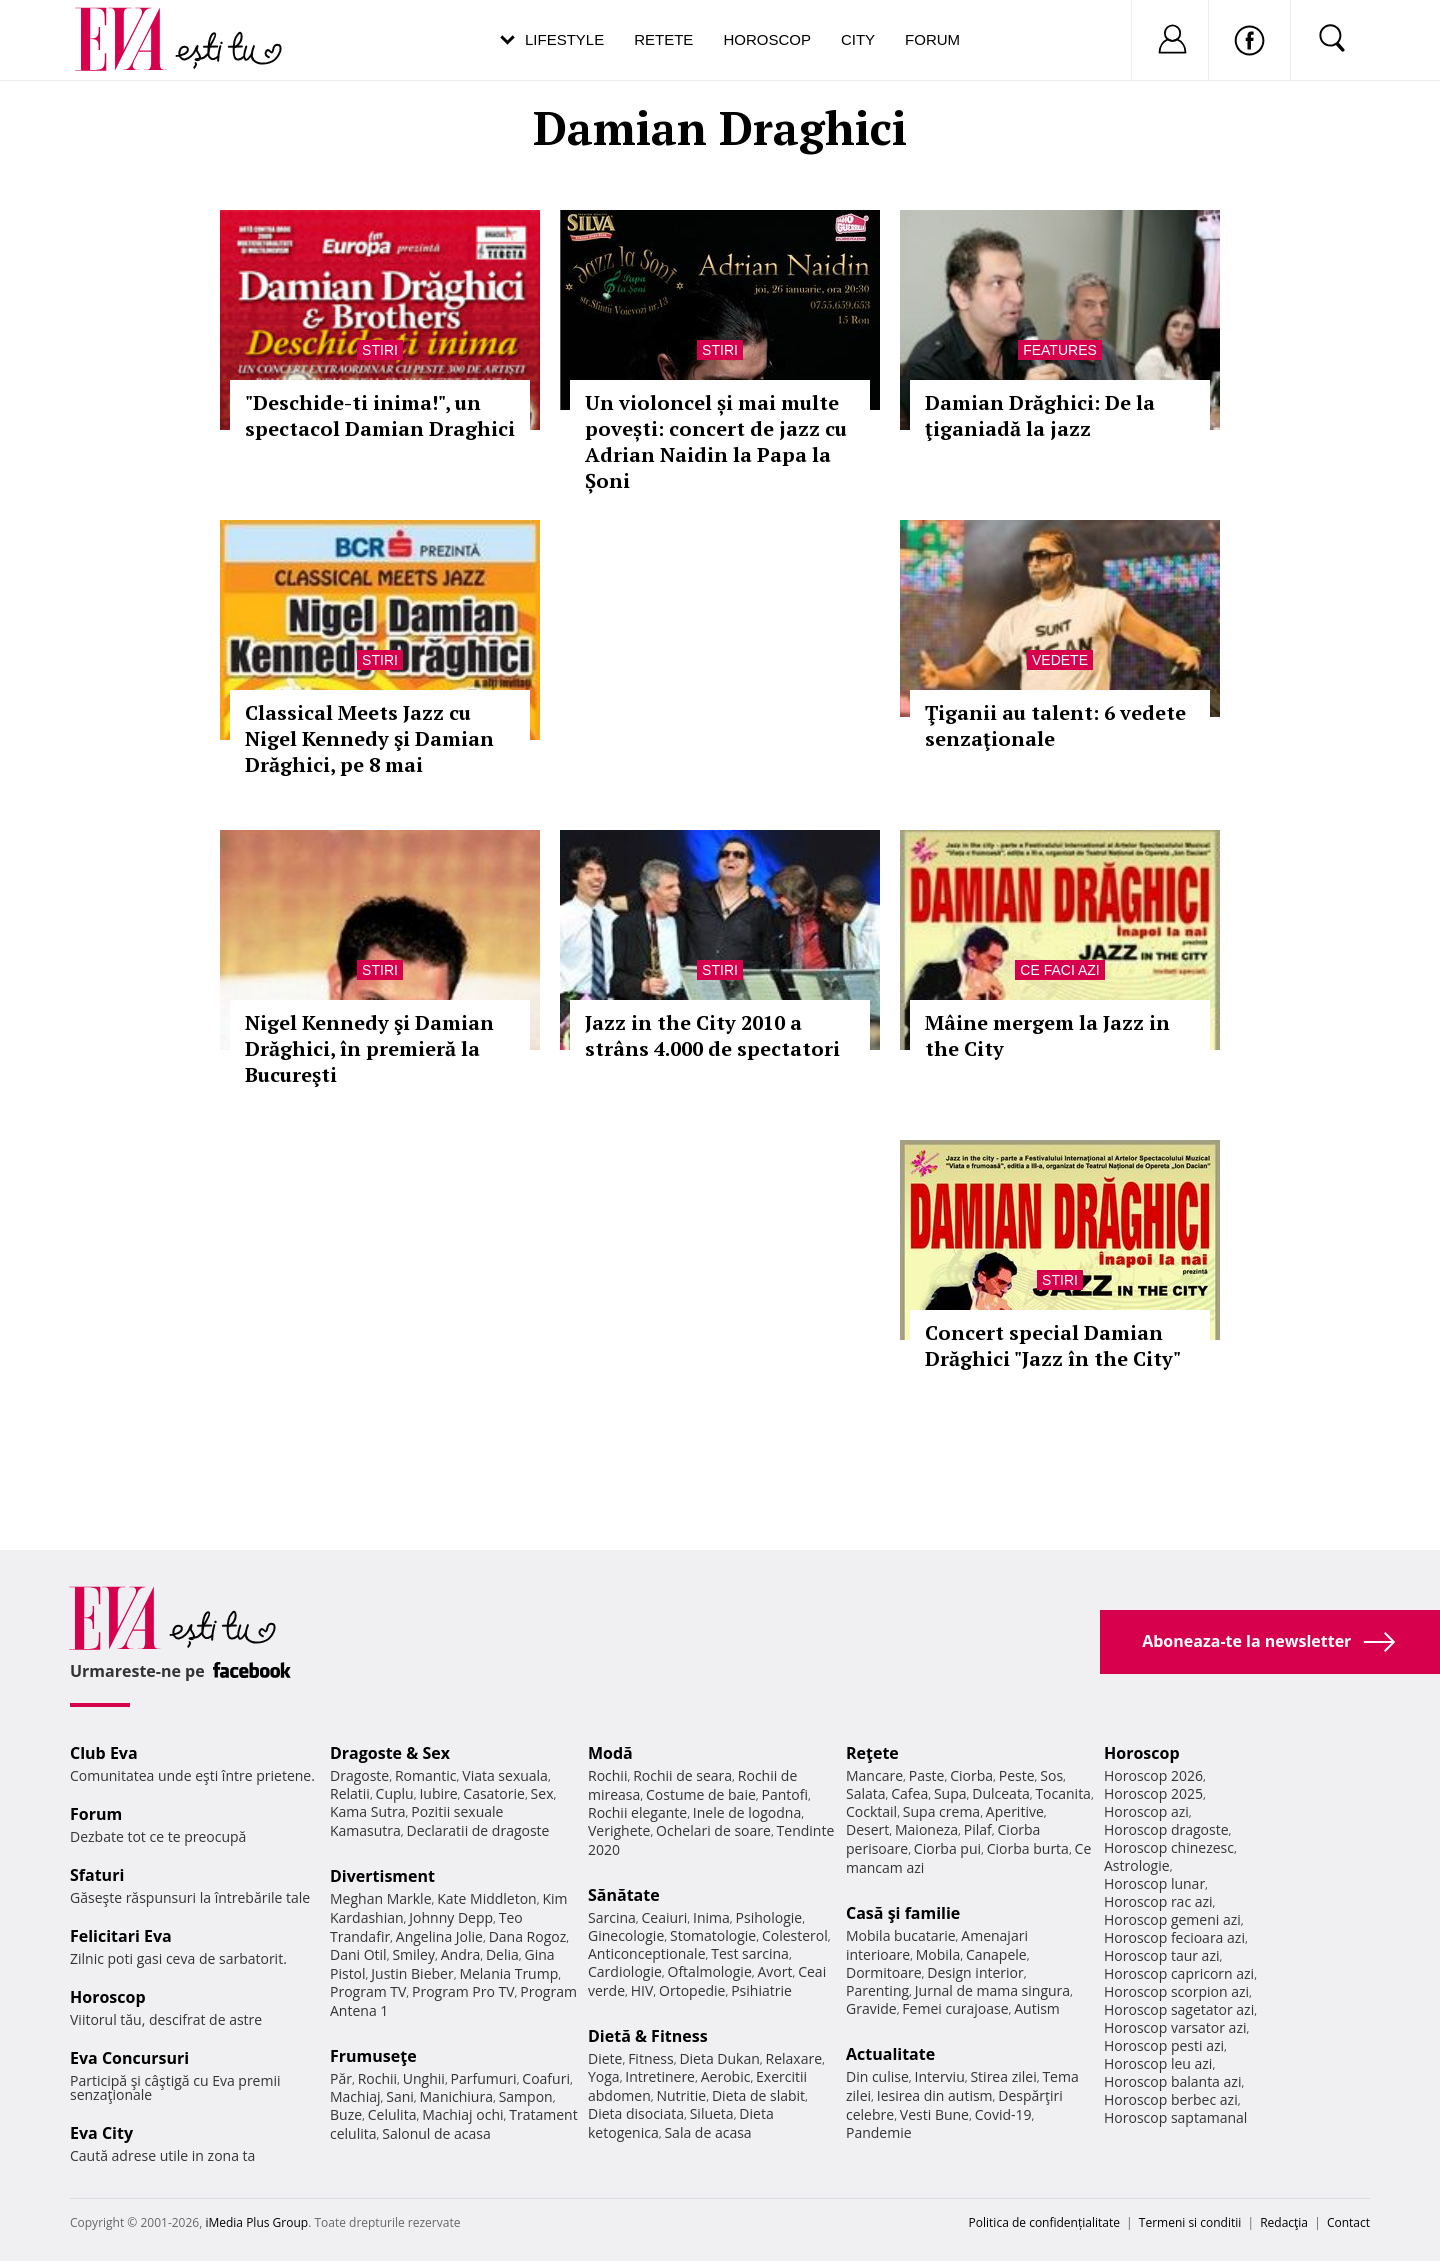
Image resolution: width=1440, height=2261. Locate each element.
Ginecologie (626, 1935)
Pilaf (978, 1829)
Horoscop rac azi (1158, 1901)
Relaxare (794, 2058)
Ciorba (971, 1775)
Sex (542, 1793)
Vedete (1060, 660)
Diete (605, 2058)
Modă (610, 1753)
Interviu (940, 2076)
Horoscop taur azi (1161, 1955)
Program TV (368, 1991)
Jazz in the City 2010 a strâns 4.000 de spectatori (712, 1035)
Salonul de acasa (436, 2133)
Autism (1037, 2008)
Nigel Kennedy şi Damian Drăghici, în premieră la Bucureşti (369, 1048)
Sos (1051, 1775)
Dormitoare (884, 1972)
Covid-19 (1003, 2114)
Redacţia (1284, 2222)
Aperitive (1015, 1811)
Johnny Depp (451, 1917)
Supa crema (941, 1811)
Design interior (975, 1972)
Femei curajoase (955, 2008)
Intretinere (660, 2076)
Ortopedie (692, 1990)
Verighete (619, 1830)
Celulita (392, 2114)
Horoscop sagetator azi (1179, 2009)
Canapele (996, 1954)
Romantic (426, 1775)
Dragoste (359, 1775)
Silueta (712, 2113)
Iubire (438, 1793)
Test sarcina (750, 1953)
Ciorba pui (947, 1848)
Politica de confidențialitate (1044, 2222)
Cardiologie (625, 1971)
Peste (1017, 1775)
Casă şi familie (903, 1913)
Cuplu (395, 1793)
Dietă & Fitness (648, 2036)
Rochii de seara (682, 1775)
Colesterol (795, 1935)
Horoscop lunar (1154, 1883)
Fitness (651, 2058)
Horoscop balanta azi (1172, 2081)
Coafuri (546, 2078)
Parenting (877, 1990)
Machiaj (355, 2096)
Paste (927, 1775)
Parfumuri (484, 2078)
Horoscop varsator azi (1175, 2027)
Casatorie (494, 1793)
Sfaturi (97, 1875)
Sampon (526, 2096)
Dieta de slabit (758, 2095)
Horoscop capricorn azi (1179, 1973)
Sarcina (612, 1917)
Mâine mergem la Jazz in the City (1047, 1035)
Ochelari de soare (713, 1830)
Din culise (877, 2076)
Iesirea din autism (935, 2095)
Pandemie (879, 2132)
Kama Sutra (367, 1811)
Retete (663, 39)
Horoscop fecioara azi (1174, 1937)
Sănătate (624, 1895)
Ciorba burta (1028, 1848)
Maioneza (926, 1829)
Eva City (101, 2133)
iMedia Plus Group (256, 2222)
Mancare (874, 1775)
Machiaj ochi (462, 2114)
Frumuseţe (373, 2056)
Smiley (413, 1954)
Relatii (350, 1793)
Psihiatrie (761, 1990)
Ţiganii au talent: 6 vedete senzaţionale (1055, 725)
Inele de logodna (747, 1812)
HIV (642, 1990)
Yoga (604, 2076)
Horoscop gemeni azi (1172, 1919)
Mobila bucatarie (901, 1935)
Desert (867, 1829)
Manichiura (456, 2096)
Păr (341, 2078)
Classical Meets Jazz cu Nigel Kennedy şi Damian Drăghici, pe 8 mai (369, 738)
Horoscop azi (1146, 1811)
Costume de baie (701, 1794)
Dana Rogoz (528, 1936)
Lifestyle (564, 39)
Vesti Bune (934, 2114)
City (858, 39)
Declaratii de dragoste (478, 1830)
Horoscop (767, 39)
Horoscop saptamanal (1175, 2117)
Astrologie (1137, 1865)
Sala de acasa (707, 2132)
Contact (1348, 2222)
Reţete (872, 1753)
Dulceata (1000, 1793)
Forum (932, 39)
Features (1060, 350)
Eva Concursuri (129, 2058)
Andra (461, 1954)
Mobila (938, 1954)
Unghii (424, 2078)
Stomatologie (713, 1935)
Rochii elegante (637, 1812)
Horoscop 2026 (1153, 1775)
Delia (502, 1954)
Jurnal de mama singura (992, 1990)
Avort (774, 1971)
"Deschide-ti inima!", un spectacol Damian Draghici (380, 415)
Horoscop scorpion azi (1176, 1991)
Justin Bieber (412, 1973)
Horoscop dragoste (1166, 1829)
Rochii (377, 2078)
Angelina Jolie (439, 1936)
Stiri (380, 350)
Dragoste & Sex (390, 1753)
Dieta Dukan (719, 2058)
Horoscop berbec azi (1171, 2099)
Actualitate (890, 2054)
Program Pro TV (463, 1991)
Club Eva (104, 1753)
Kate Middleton (487, 1898)
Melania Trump (508, 1973)
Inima (711, 1917)
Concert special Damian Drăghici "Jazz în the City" (1053, 1345)
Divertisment (382, 1876)
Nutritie (681, 2095)
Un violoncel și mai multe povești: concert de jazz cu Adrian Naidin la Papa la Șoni (716, 441)
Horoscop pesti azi (1164, 2045)
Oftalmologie (710, 1971)
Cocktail (871, 1811)
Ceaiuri (665, 1917)
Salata (866, 1793)
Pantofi (785, 1794)
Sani (400, 2096)
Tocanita (1063, 1793)
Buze (346, 2114)
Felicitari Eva (121, 1936)
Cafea (909, 1793)
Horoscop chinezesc (1169, 1847)
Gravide (871, 2008)
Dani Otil (358, 1954)
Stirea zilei (1003, 2076)
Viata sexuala (505, 1775)
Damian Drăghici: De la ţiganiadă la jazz (1040, 415)
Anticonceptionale (647, 1953)
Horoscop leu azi (1158, 2063)
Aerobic (726, 2076)
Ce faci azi (1059, 970)
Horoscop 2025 (1153, 1793)
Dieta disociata (636, 2113)
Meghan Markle (381, 1898)
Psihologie (769, 1917)
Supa (950, 1793)
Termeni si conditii (1190, 2222)
